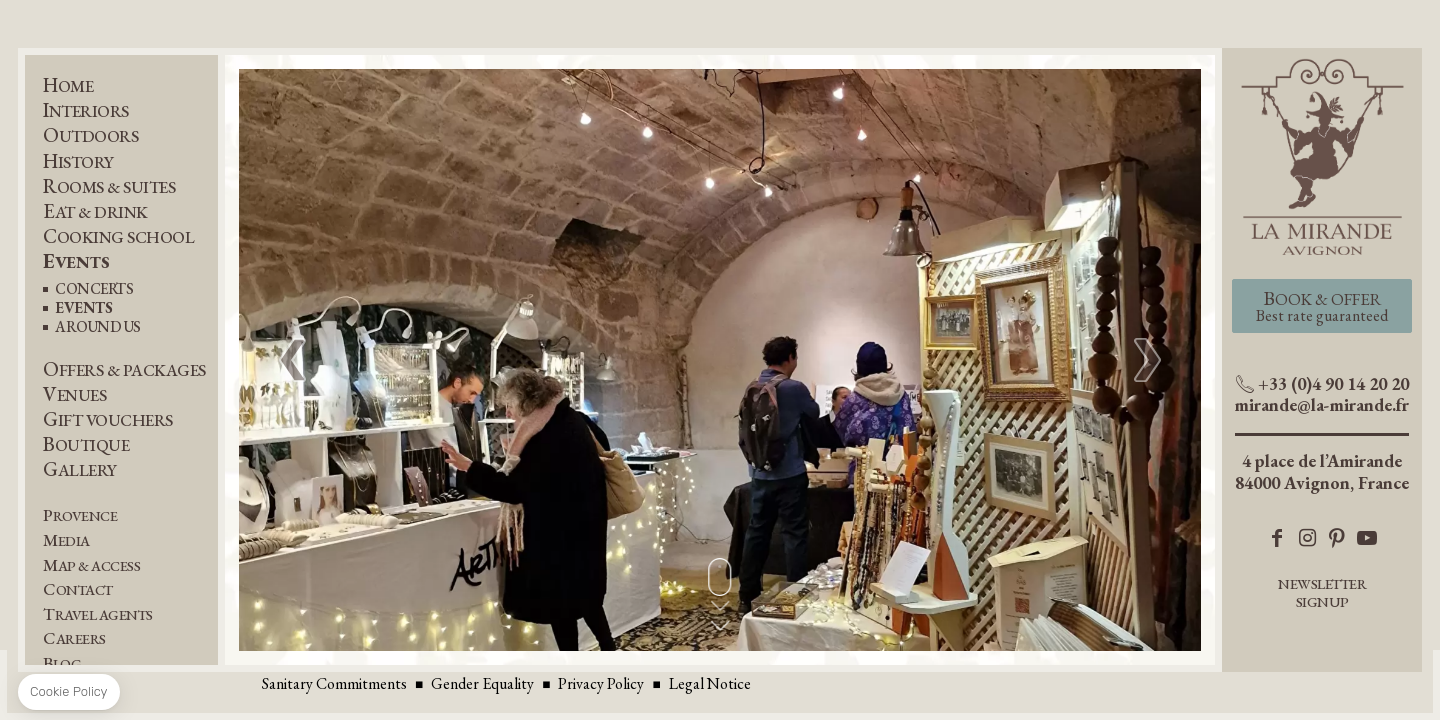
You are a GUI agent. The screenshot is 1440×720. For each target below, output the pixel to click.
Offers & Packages (124, 369)
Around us (98, 327)
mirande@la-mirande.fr (1322, 404)
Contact (78, 589)
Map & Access (91, 565)
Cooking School (118, 236)
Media (66, 540)
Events (76, 261)
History (78, 161)
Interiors (86, 110)
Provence (80, 515)
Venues (74, 394)
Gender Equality (482, 683)
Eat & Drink (95, 211)
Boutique (86, 444)
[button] (1147, 360)
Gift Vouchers (108, 419)
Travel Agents (98, 614)
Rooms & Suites (109, 186)
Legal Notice (710, 683)
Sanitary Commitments (334, 683)
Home (68, 85)
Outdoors (90, 135)
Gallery (80, 469)
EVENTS (83, 308)
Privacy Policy (601, 683)
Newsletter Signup (1322, 592)
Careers (74, 638)
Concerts (94, 289)
